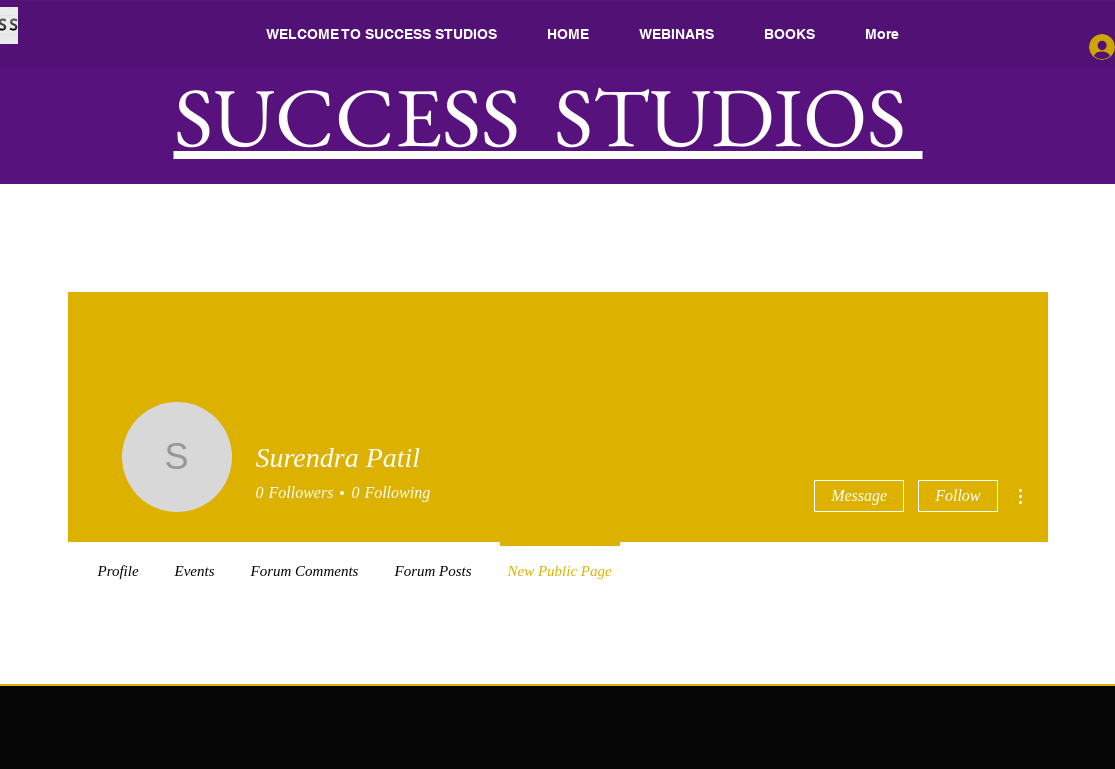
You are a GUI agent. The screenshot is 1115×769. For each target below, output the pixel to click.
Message (859, 495)
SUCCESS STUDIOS (548, 116)
